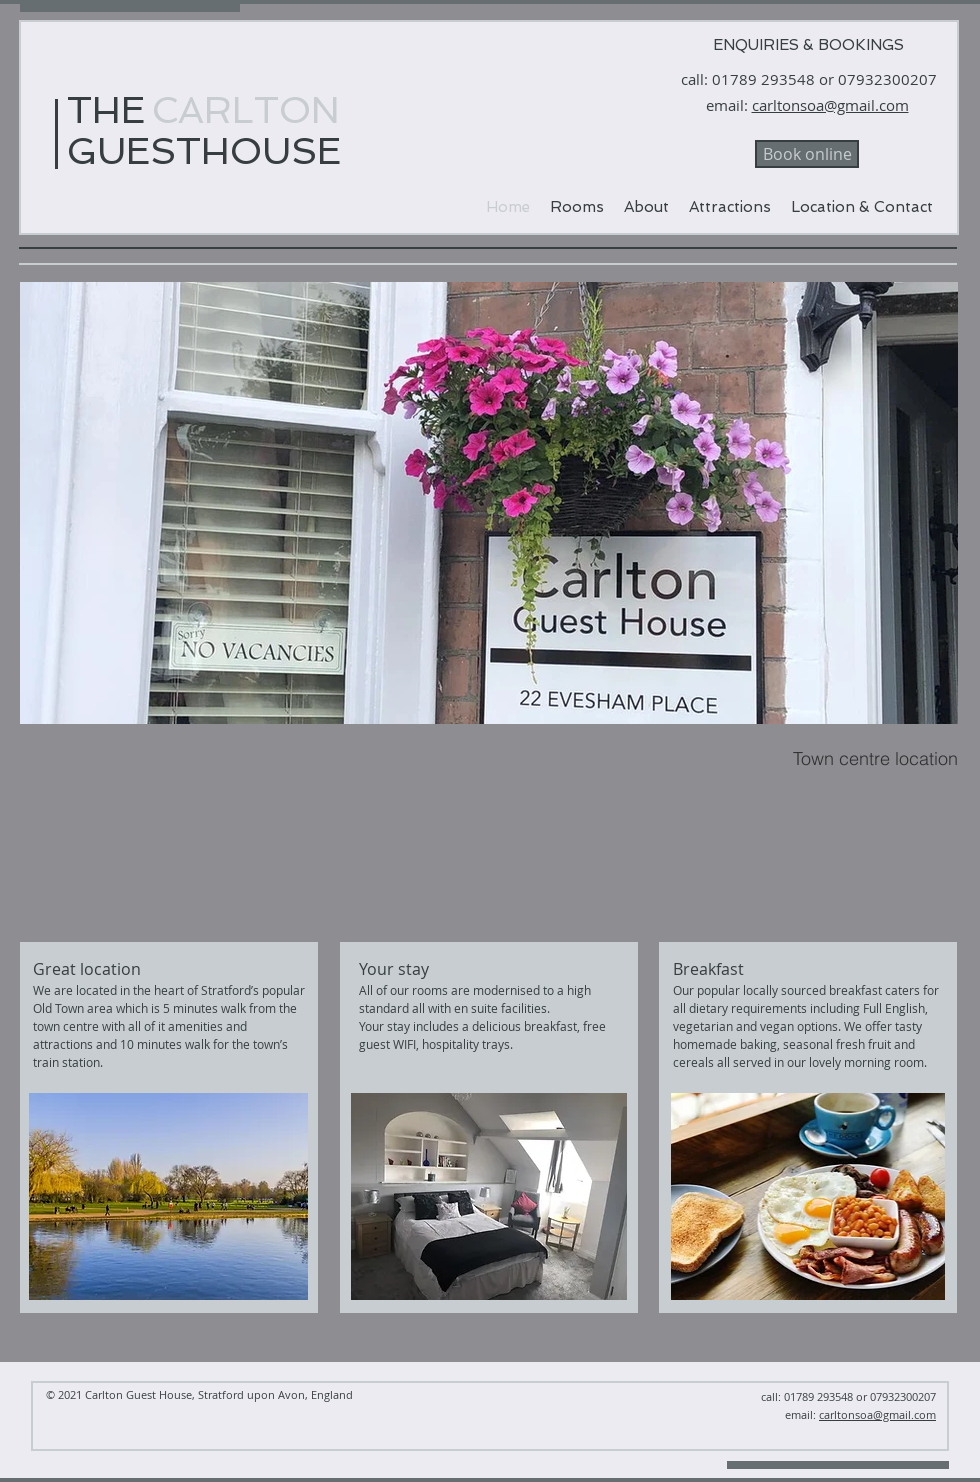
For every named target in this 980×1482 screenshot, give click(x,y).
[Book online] (807, 154)
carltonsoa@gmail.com (830, 105)
